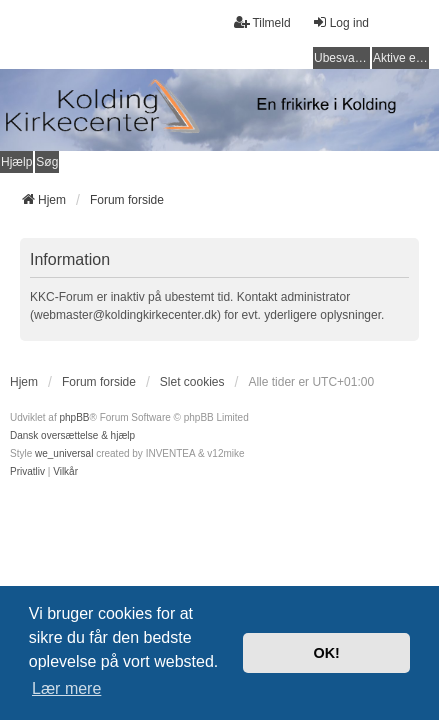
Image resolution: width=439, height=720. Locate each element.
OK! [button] (326, 653)
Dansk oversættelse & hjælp (72, 435)
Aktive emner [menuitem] (401, 58)
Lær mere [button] (66, 688)
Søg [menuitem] (47, 162)
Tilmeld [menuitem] (262, 22)
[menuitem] (27, 472)
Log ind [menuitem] (340, 22)
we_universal (64, 453)
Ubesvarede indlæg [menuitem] (342, 58)
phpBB (74, 417)
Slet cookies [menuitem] (192, 382)
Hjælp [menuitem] (16, 162)
